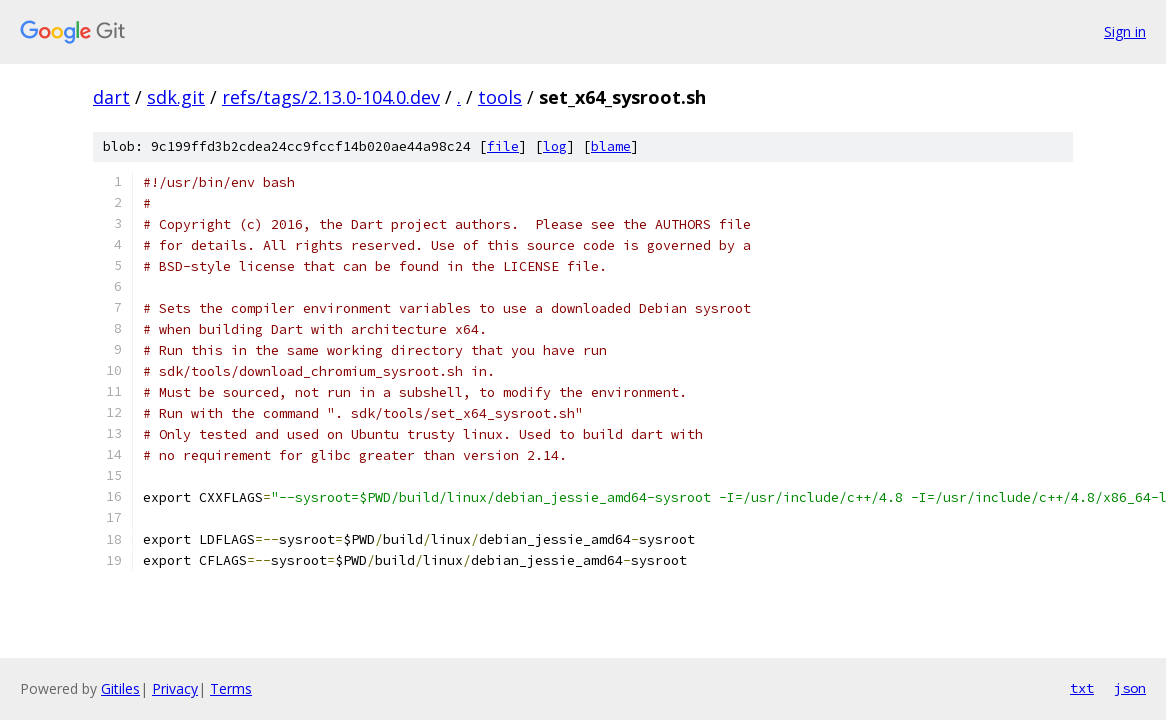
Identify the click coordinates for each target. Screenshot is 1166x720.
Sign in (1125, 31)
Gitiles (120, 688)
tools (500, 97)
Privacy (175, 688)
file (503, 146)
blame (611, 146)
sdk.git (176, 97)
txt (1082, 688)
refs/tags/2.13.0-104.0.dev (331, 97)
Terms (231, 688)
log (555, 146)
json (1130, 688)
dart (111, 97)
